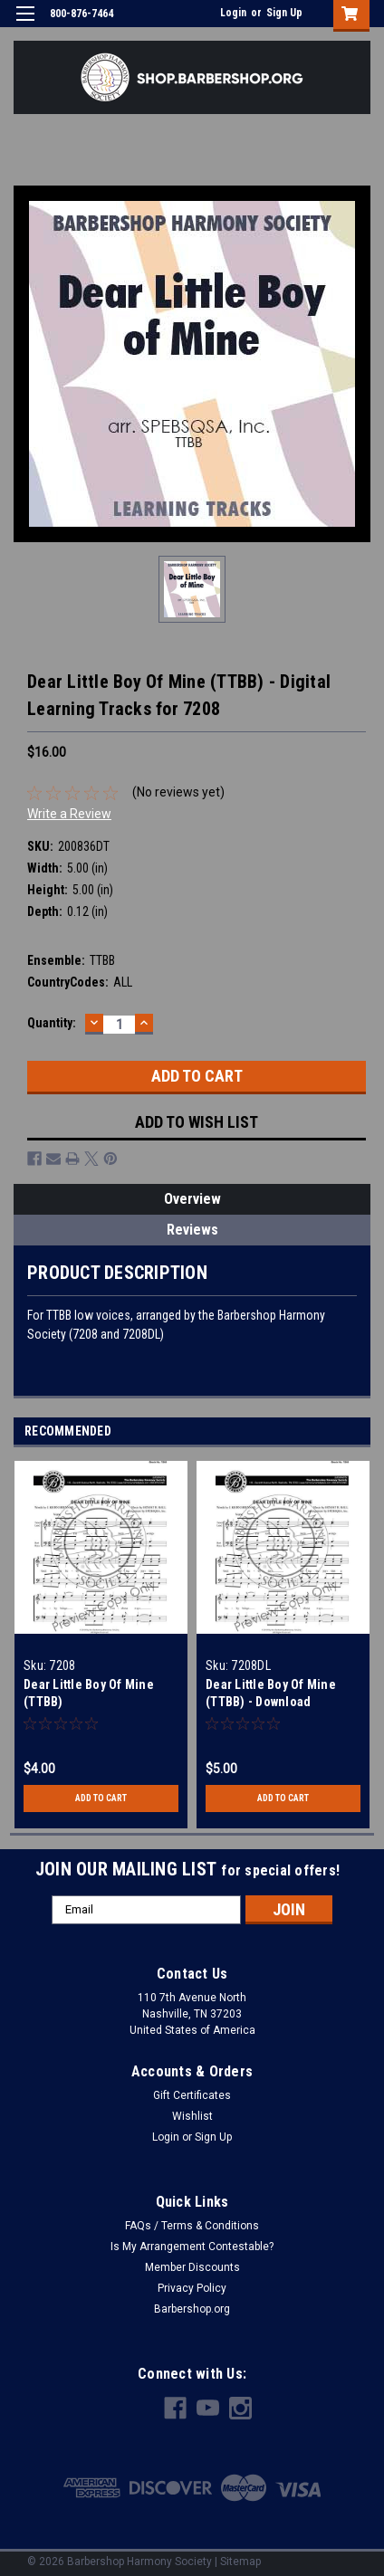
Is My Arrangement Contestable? (192, 2246)
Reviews (192, 1229)
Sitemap (240, 2561)
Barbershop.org (192, 2309)
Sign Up (284, 12)
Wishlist (192, 2116)
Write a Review (69, 813)
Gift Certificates (192, 2095)
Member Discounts (192, 2267)
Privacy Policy (192, 2288)
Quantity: (51, 1023)
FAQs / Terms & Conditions (192, 2225)
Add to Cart (101, 1798)
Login (233, 12)
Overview (192, 1198)
